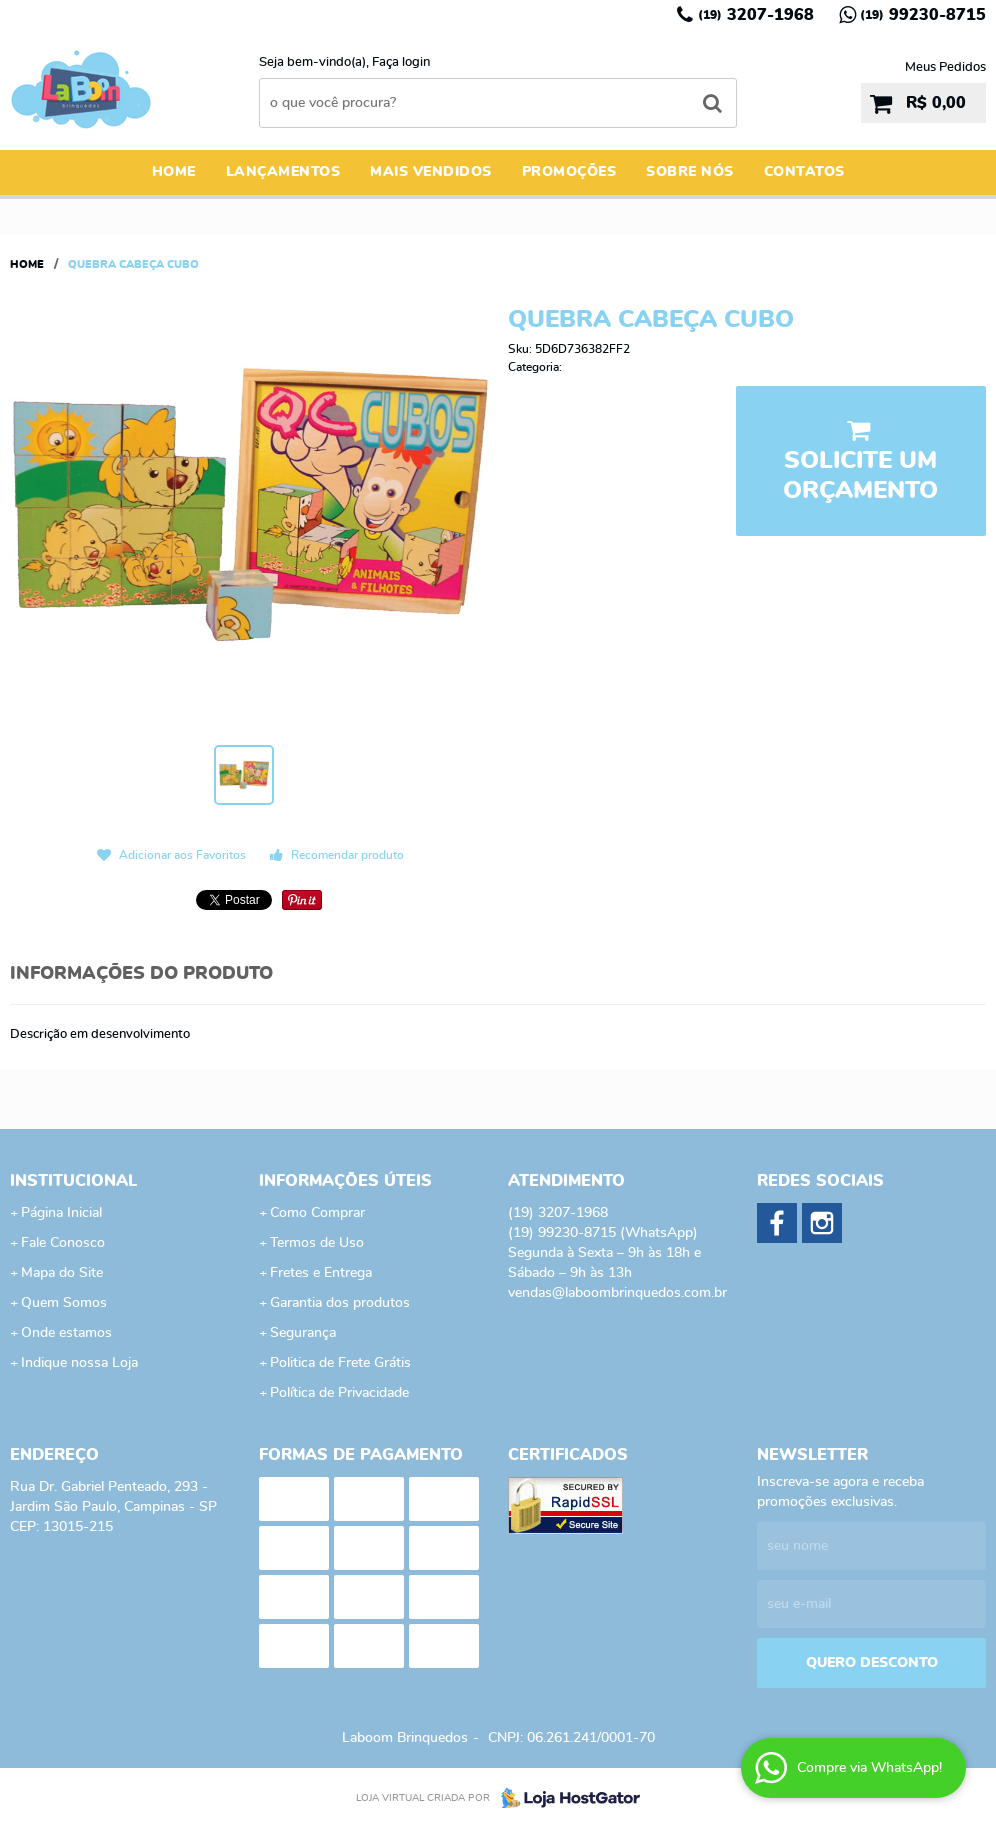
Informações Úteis (345, 1181)
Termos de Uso (317, 1243)
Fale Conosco (63, 1243)
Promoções (569, 172)
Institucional (73, 1181)
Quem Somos (64, 1303)
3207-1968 (756, 15)
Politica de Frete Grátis (340, 1363)
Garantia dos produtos (340, 1303)
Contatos (804, 172)
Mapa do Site (62, 1273)
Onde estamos (66, 1333)
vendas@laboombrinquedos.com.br (617, 1293)
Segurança (303, 1333)
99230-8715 (923, 15)
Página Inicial (61, 1213)
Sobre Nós (690, 172)
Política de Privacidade (339, 1393)
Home (174, 172)
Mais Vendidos (431, 172)
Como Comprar (317, 1213)
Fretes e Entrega (321, 1273)
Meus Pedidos (945, 67)
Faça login (401, 62)
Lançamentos (283, 172)
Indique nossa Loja (79, 1363)
